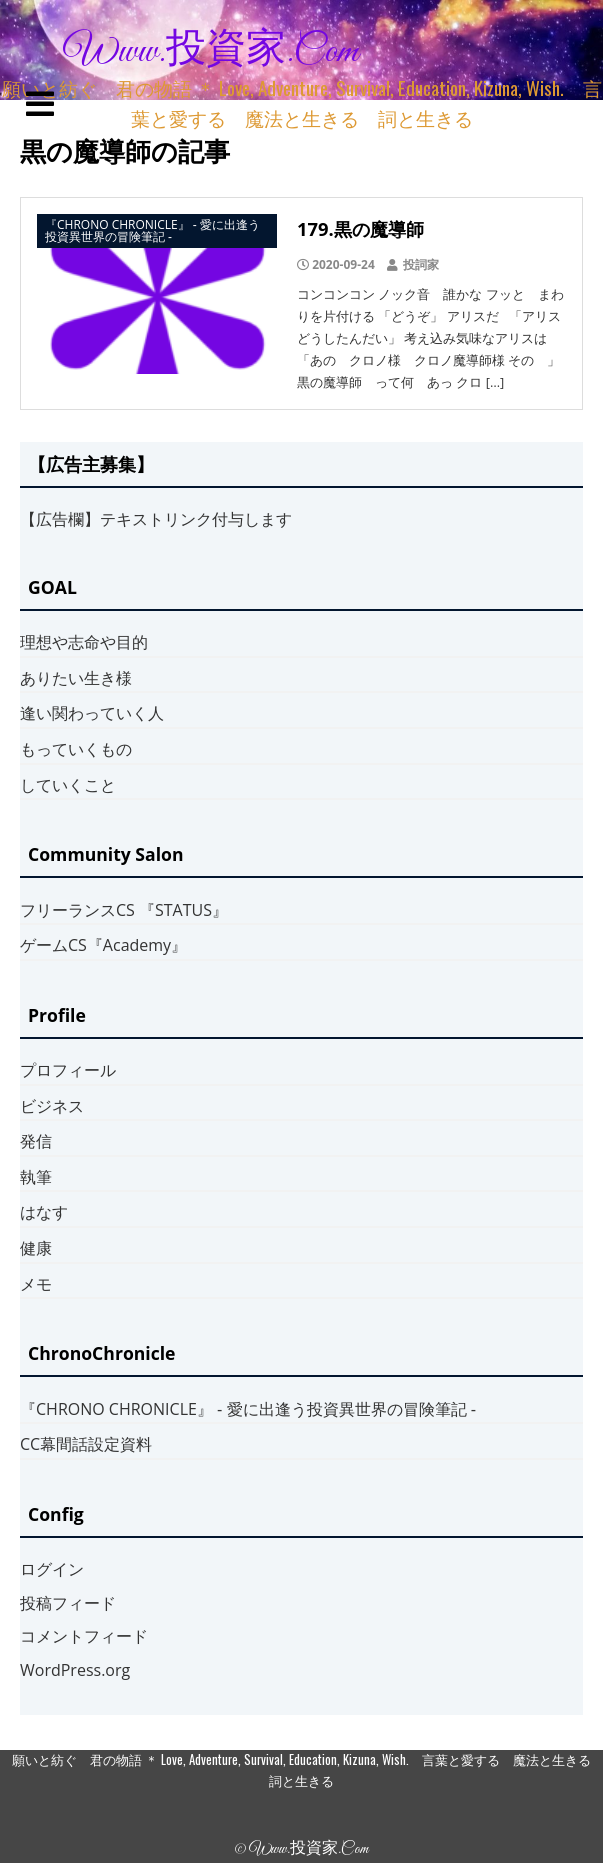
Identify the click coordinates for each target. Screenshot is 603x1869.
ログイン (52, 1569)
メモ (36, 1284)
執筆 (36, 1177)
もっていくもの (76, 749)
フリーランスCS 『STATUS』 (124, 910)
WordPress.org (75, 1670)
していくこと (68, 785)
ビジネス (52, 1106)
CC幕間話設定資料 (86, 1444)
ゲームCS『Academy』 (103, 945)
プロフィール (68, 1070)
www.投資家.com (211, 52)
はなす (44, 1212)
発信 (36, 1141)
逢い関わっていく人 (92, 713)
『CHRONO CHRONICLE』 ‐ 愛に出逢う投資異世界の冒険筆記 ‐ (248, 1409)
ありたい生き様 (76, 678)
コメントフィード (84, 1636)
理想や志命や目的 (84, 642)
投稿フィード (68, 1603)
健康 (36, 1248)
